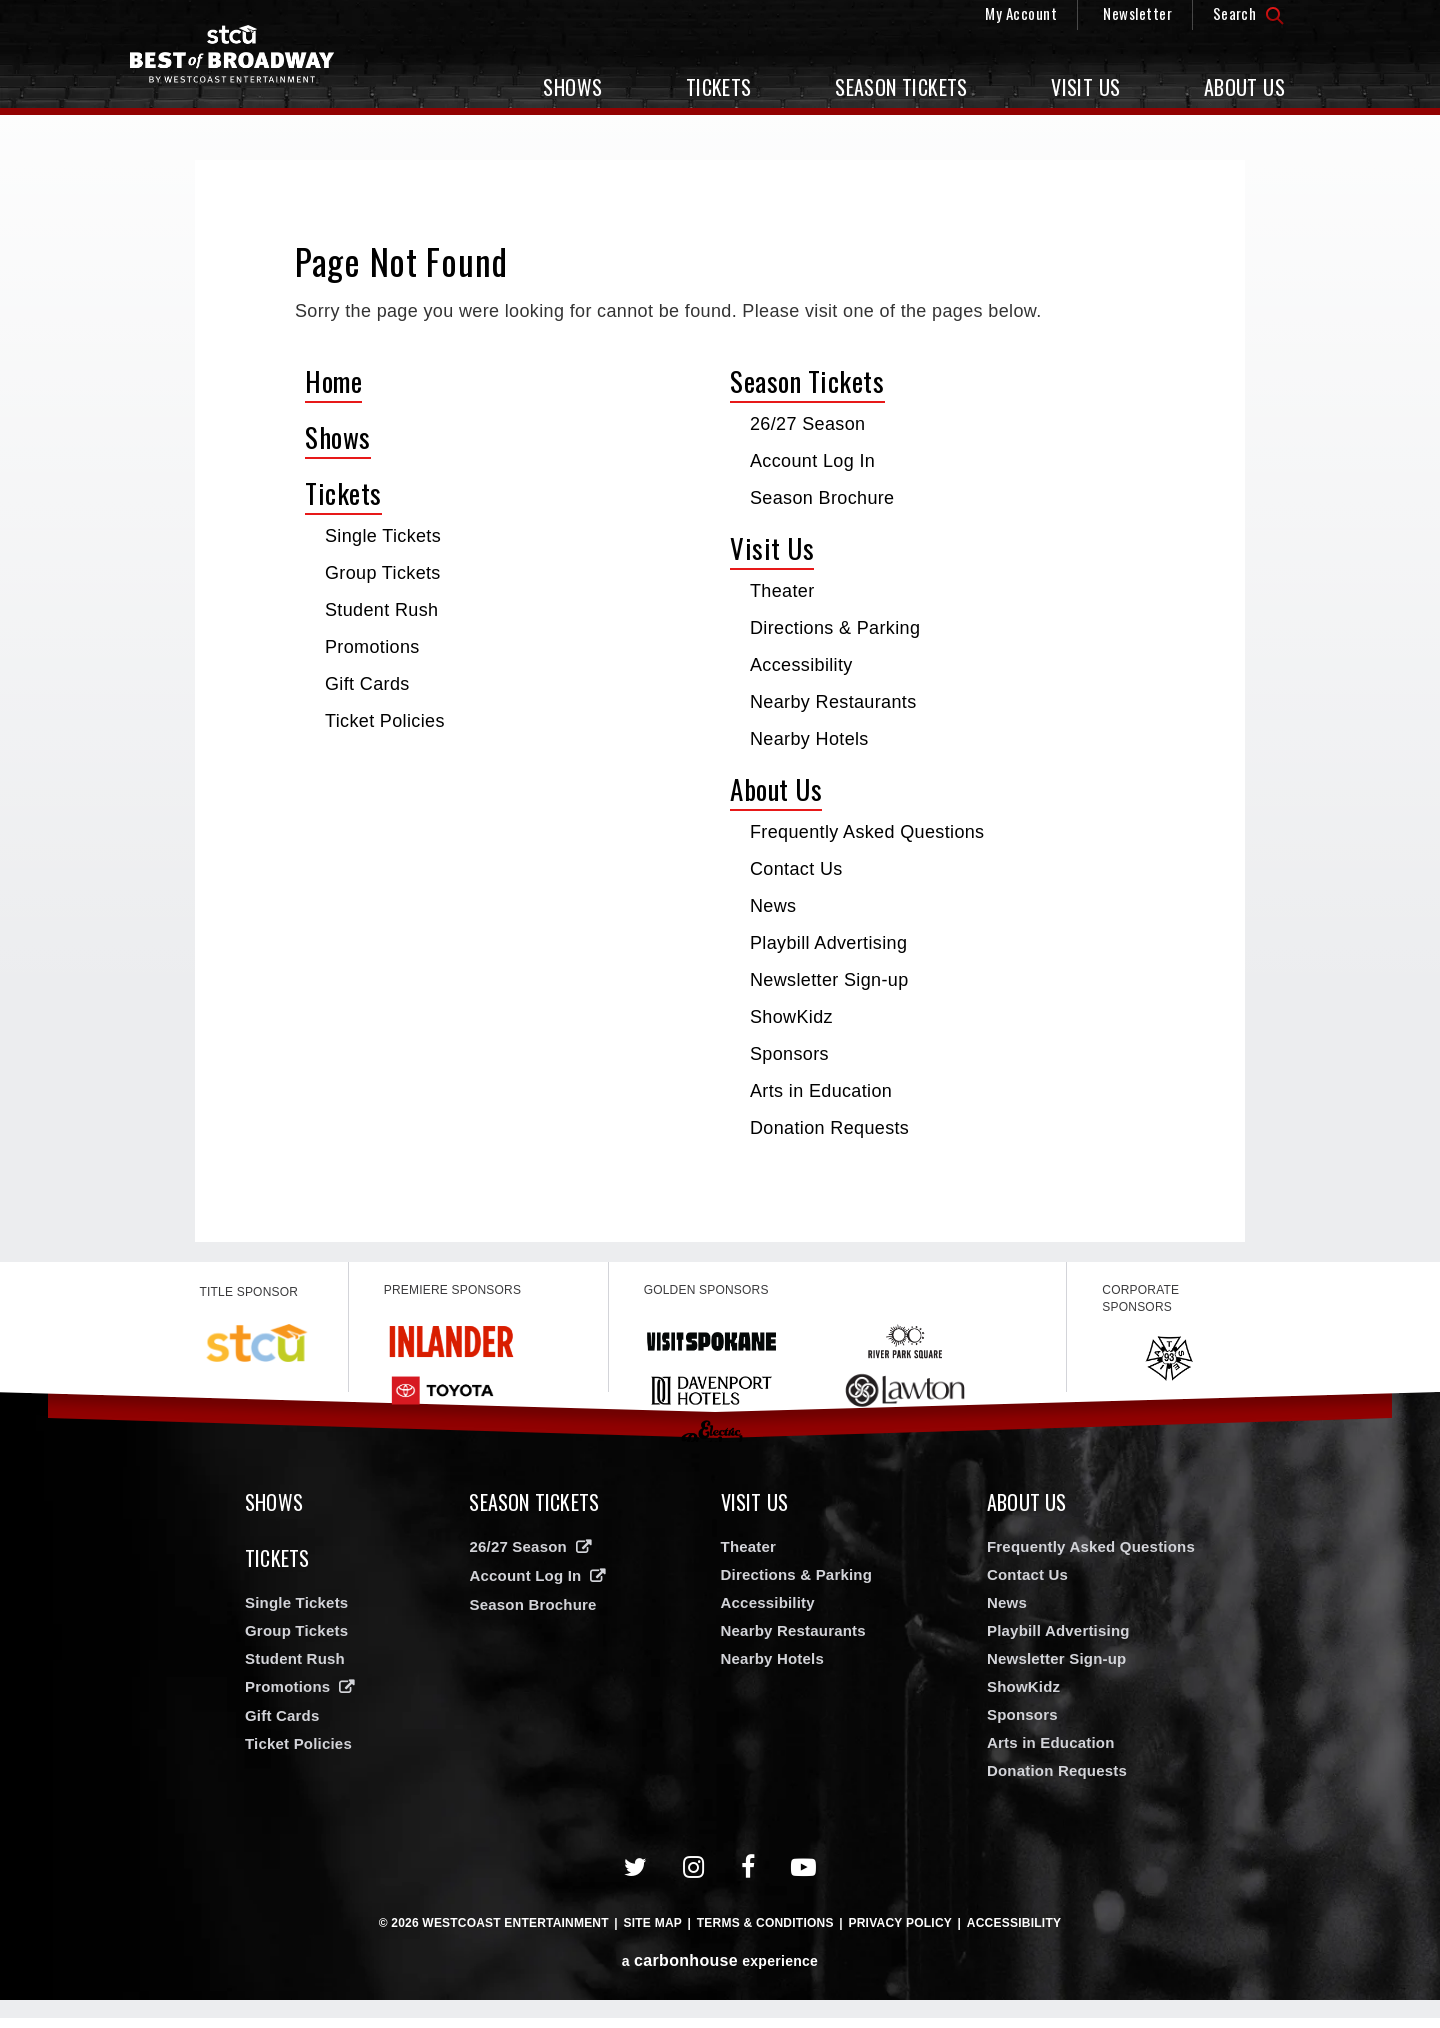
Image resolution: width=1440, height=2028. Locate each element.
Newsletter (1137, 13)
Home (333, 381)
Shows (572, 87)
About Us (1244, 87)
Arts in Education (821, 1091)
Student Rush (381, 610)
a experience (720, 1970)
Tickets (719, 87)
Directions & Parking (835, 628)
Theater (782, 591)
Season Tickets (901, 87)
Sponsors (789, 1054)
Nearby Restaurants (833, 702)
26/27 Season (807, 424)
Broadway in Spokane (255, 65)
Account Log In (812, 461)
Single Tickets (383, 536)
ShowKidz (791, 1017)
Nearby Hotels (809, 739)
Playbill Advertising (828, 943)
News (773, 906)
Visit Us (1085, 87)
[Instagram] (694, 1877)
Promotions (372, 647)
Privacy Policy (900, 1933)
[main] (720, 701)
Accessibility (801, 665)
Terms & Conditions (765, 1933)
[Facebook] (748, 1877)
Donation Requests (829, 1128)
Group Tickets (383, 573)
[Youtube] (804, 1877)
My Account (1021, 13)
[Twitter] (636, 1877)
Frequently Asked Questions (867, 832)
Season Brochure (822, 498)
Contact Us (796, 869)
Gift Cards (367, 684)
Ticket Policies (385, 721)
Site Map (652, 1933)
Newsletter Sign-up (829, 980)
